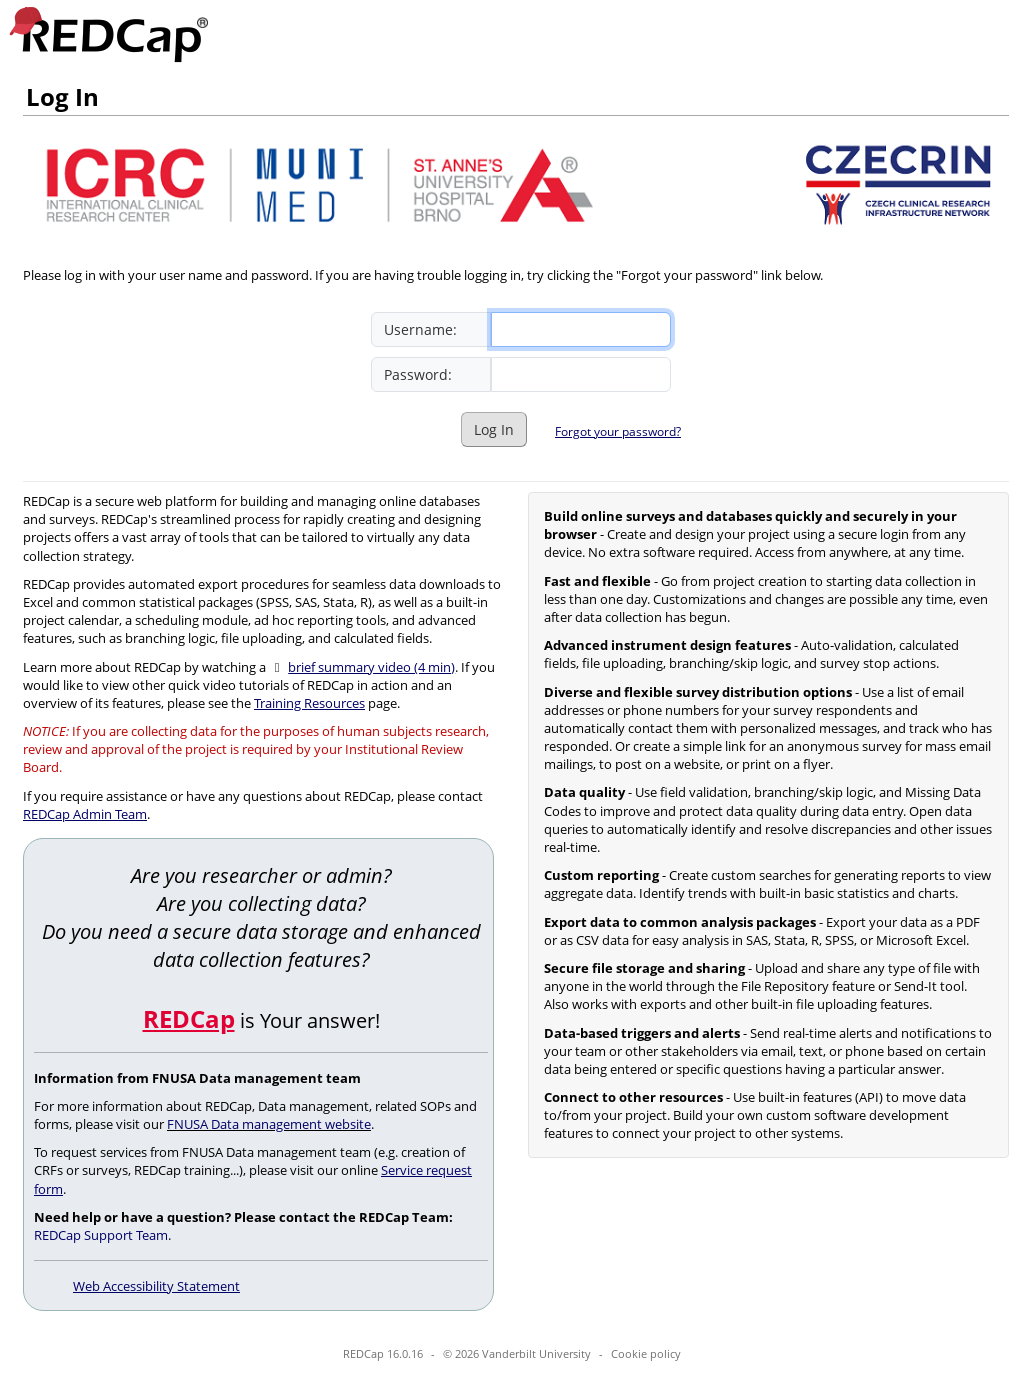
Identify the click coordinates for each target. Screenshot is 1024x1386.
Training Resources (309, 703)
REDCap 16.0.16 (383, 1353)
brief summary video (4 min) (371, 667)
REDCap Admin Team (85, 814)
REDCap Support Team (101, 1235)
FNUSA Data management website (269, 1124)
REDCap (189, 1018)
